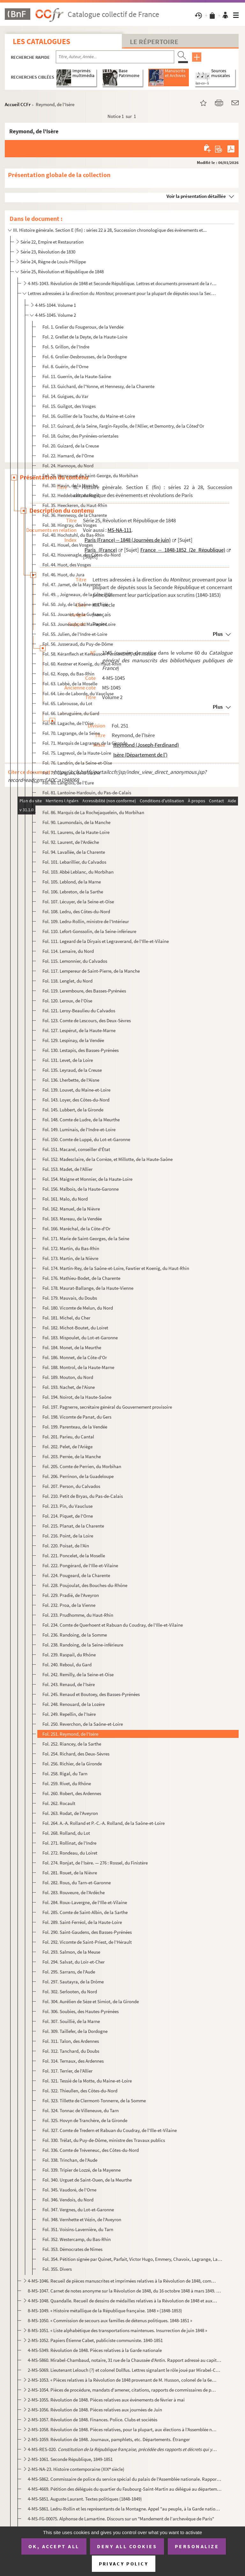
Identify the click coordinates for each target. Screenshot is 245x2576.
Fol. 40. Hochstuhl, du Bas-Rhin (73, 535)
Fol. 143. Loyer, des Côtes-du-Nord (75, 1100)
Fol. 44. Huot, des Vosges (66, 565)
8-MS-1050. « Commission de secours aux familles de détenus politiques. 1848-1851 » (110, 2320)
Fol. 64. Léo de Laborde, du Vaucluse (78, 693)
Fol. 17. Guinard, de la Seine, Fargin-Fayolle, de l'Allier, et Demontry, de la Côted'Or (123, 426)
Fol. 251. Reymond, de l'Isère (70, 1734)
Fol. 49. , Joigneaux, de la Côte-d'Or (77, 594)
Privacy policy (123, 2564)
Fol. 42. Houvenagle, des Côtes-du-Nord (81, 555)
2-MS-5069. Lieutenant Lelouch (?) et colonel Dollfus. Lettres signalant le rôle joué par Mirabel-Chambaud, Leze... (125, 2370)
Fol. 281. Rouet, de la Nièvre (69, 1873)
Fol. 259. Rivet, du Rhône (66, 1783)
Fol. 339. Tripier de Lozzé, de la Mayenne (81, 2170)
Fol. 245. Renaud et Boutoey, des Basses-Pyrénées (91, 1694)
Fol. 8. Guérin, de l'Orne (65, 366)
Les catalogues (41, 41)
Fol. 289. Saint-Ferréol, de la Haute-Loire (82, 1922)
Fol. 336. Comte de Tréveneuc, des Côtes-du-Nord (90, 2150)
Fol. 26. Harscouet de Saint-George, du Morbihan (90, 475)
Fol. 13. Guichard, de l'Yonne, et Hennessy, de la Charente (98, 386)
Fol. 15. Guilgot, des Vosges (69, 406)
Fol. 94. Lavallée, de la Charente (73, 852)
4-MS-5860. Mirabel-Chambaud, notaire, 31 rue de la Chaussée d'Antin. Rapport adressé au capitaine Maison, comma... (125, 2360)
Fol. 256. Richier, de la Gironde (72, 1764)
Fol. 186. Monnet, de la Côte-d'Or (74, 1357)
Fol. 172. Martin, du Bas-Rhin (70, 1248)
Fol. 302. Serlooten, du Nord (69, 1991)
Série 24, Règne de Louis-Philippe (53, 262)
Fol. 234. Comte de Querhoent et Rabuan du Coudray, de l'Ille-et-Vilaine (112, 1625)
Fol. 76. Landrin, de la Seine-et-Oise (77, 763)
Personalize (197, 2546)
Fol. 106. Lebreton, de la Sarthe (72, 892)
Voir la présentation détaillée (196, 196)
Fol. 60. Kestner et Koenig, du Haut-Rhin (81, 664)
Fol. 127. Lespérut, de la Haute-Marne (78, 1030)
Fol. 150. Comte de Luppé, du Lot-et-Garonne (86, 1139)
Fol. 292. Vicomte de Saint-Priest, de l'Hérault (87, 1942)
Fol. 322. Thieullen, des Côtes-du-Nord (79, 2091)
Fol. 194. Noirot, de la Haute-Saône (76, 1397)
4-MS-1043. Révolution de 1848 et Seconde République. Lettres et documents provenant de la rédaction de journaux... (122, 283)
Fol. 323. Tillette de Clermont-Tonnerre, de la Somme (94, 2100)
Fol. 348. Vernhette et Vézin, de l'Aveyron (81, 2219)
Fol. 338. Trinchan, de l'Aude (69, 2160)
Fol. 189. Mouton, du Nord (67, 1377)
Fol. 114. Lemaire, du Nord (68, 951)
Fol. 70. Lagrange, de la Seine (71, 733)
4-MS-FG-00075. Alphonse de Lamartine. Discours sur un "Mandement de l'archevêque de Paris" (121, 2519)
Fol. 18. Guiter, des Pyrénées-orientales (80, 436)
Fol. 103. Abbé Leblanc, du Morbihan (78, 872)
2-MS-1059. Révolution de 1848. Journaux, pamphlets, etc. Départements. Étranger (109, 2439)
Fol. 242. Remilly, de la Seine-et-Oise (78, 1674)
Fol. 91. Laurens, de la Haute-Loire (75, 832)
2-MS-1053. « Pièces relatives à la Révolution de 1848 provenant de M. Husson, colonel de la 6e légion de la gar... (122, 2380)
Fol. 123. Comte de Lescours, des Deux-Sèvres (86, 1020)
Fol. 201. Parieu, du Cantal (68, 1437)
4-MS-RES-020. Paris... (122, 2449)
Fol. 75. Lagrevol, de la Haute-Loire (76, 753)
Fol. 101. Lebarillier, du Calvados (74, 862)
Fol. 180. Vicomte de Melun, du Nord (77, 1308)
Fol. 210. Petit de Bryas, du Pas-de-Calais (82, 1496)
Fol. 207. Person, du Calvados (71, 1486)
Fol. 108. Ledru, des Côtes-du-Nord (76, 911)
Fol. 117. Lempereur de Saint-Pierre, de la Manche (91, 971)
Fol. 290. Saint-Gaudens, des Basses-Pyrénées (87, 1932)
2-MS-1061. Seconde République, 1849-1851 (70, 2459)
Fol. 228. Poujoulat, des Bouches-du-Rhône (84, 1585)
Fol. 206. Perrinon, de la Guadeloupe (78, 1476)
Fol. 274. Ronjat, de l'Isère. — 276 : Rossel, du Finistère (95, 1863)
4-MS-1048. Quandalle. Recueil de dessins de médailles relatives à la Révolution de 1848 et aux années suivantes (122, 2301)
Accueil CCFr (18, 104)
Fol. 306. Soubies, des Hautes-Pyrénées (80, 2011)
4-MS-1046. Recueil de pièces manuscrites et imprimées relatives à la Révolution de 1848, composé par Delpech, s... (122, 2281)
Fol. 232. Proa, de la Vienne (68, 1605)
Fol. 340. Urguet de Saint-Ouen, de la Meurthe (87, 2180)
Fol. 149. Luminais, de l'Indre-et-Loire (78, 1129)
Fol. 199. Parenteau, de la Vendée (74, 1427)
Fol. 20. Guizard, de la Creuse (70, 446)
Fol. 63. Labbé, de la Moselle (69, 684)
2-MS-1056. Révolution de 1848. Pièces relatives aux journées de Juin (95, 2410)
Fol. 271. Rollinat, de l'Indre (69, 1843)
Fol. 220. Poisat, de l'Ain (65, 1546)
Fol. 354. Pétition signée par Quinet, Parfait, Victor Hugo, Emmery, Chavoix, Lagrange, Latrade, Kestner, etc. (133, 2259)
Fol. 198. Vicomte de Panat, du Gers (76, 1417)
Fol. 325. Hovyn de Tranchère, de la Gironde (84, 2120)
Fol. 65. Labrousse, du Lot (67, 703)
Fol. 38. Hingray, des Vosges (69, 525)
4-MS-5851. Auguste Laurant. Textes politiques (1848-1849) (85, 2499)
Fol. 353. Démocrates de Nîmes (72, 2249)
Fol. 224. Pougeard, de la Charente (76, 1575)
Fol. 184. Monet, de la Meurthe (71, 1347)
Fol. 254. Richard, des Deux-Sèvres (75, 1754)
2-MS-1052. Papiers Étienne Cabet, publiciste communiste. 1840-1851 (95, 2340)
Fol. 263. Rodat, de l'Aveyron (70, 1813)
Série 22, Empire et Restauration (52, 242)
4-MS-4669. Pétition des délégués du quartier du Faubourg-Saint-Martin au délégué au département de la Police (125, 2489)
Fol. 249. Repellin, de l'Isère (69, 1714)
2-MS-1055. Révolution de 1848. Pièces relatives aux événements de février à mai (106, 2400)
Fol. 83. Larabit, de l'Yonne (68, 802)
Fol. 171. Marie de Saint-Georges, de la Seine (85, 1238)
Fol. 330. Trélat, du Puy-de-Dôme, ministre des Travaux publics (103, 2140)
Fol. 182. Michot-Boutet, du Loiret (75, 1328)
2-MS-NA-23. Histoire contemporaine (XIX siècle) (76, 2469)
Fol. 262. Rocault (58, 1803)
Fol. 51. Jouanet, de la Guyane (71, 614)
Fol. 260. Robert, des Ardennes (71, 1793)
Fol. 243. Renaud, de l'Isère (68, 1684)
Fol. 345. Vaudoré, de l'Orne (69, 2190)
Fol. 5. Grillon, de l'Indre (65, 347)
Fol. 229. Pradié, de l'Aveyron (70, 1595)
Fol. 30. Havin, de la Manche (70, 485)
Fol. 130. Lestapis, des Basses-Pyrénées (80, 1050)
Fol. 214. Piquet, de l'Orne (67, 1516)
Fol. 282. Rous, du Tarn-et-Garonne (76, 1882)
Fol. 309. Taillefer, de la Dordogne (75, 2031)
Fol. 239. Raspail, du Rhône (69, 1655)
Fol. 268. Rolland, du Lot (66, 1833)
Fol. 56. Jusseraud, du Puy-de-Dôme (77, 644)
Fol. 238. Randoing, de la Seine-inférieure (82, 1645)
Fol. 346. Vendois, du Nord (67, 2200)
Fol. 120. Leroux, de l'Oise (67, 1001)
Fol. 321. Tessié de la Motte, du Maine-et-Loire (87, 2081)
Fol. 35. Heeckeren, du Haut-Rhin (74, 505)
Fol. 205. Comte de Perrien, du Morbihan (81, 1466)
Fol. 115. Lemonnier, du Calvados (74, 961)
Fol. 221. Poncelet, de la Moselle (73, 1556)
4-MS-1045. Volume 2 (55, 315)
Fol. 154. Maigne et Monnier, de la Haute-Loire (87, 1179)
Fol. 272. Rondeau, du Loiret (69, 1853)
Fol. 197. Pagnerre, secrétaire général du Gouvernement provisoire (107, 1407)
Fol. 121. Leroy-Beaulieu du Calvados (78, 1011)
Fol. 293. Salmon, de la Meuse (71, 1952)
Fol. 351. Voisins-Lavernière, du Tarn (77, 2229)
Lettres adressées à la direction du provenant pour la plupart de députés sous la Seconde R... (122, 293)
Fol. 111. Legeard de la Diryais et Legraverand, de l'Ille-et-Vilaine (105, 941)
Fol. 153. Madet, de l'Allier (67, 1169)
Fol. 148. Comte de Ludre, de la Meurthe (81, 1120)
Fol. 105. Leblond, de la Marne (71, 882)
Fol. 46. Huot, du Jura (63, 575)
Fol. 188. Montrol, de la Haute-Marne (78, 1367)
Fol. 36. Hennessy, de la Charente (74, 515)
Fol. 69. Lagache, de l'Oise (67, 723)
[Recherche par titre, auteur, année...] (115, 57)
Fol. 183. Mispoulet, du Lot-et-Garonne (80, 1338)
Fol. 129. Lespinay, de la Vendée (73, 1040)
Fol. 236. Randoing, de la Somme (74, 1635)
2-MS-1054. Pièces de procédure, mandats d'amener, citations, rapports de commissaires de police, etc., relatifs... (122, 2390)
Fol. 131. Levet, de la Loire (67, 1060)
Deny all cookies (127, 2546)
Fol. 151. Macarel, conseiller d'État (76, 1149)
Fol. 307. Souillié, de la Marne (71, 2021)
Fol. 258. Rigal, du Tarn (64, 1774)
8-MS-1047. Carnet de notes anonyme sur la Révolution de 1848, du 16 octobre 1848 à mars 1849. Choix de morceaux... (125, 2291)
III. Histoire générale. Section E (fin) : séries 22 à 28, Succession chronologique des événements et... (110, 230)
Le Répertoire (154, 41)
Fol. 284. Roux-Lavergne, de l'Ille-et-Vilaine (84, 1902)
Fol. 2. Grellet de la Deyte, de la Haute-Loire (84, 337)
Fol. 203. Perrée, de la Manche (71, 1456)
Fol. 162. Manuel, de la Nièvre (71, 1209)
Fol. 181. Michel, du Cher (66, 1318)
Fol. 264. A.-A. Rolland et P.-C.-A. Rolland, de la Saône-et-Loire (103, 1823)
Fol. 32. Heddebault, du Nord (70, 495)
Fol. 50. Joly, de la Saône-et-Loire (75, 604)
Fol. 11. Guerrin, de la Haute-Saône (76, 376)
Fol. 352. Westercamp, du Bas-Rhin (76, 2239)
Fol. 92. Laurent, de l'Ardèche (70, 842)
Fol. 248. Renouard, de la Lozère (73, 1704)
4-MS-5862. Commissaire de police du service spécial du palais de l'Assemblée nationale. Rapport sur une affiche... (125, 2479)
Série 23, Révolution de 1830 (47, 252)
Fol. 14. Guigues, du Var (65, 396)
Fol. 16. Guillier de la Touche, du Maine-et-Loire (88, 416)
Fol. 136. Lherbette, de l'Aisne (70, 1080)
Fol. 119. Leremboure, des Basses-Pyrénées (84, 991)
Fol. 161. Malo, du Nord (65, 1199)
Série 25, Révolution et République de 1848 (62, 271)
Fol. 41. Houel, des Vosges (67, 545)
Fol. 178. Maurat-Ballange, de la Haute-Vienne (87, 1288)
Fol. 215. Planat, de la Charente (73, 1526)
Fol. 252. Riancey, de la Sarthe (71, 1744)
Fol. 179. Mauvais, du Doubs (69, 1298)
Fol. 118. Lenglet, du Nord (67, 981)
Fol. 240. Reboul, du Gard (67, 1665)
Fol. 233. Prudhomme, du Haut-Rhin (77, 1615)
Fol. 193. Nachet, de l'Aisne (68, 1387)
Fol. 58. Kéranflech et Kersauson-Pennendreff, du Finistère (99, 654)
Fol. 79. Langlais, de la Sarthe (71, 773)
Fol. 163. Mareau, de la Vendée (72, 1219)
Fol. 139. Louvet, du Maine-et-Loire (76, 1090)
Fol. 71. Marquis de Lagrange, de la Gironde (84, 743)
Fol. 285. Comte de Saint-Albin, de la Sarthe (85, 1912)
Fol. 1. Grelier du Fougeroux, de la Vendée (82, 327)
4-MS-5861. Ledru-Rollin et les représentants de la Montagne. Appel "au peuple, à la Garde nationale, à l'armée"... (125, 2509)
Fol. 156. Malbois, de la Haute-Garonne (80, 1189)
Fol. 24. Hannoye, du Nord (67, 466)
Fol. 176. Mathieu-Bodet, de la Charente (81, 1278)
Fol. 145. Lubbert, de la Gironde (72, 1110)
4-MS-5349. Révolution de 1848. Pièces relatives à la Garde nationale (95, 2350)
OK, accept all (53, 2546)
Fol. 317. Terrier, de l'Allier (67, 2071)
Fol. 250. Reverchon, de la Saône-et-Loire (82, 1724)
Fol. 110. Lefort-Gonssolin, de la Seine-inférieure (89, 931)
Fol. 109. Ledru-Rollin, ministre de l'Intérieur (85, 921)
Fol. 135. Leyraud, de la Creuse (72, 1070)
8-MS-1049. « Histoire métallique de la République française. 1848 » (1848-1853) (105, 2311)
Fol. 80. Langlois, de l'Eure (68, 783)
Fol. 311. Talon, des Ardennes (70, 2041)
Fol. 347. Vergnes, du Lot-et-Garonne (78, 2209)
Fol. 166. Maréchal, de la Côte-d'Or (76, 1229)
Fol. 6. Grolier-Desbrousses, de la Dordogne (84, 357)
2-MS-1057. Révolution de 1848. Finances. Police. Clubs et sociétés (92, 2419)
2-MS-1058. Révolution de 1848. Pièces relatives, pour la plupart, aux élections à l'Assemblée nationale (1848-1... (122, 2429)
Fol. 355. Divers (57, 2269)
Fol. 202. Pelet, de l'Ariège (67, 1447)
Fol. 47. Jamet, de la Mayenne (71, 584)
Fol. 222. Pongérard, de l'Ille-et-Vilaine (80, 1565)
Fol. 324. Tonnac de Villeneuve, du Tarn (80, 2110)
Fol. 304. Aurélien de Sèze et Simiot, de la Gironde (90, 2001)
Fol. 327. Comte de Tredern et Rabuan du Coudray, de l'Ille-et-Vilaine (109, 2130)
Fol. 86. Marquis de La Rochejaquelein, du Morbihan (93, 812)
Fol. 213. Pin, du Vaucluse (67, 1506)
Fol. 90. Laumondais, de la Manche (76, 822)
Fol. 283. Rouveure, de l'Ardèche (73, 1892)
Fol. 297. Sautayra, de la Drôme (73, 1982)
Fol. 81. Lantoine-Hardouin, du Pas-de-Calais (86, 793)
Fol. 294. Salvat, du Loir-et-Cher (73, 1962)
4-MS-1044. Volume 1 (55, 305)
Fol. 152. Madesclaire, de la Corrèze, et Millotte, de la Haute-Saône (107, 1159)
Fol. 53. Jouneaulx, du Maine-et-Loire (78, 624)
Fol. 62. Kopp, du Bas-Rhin (68, 674)
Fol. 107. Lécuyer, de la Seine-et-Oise (78, 902)
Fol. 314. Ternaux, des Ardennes (73, 2061)
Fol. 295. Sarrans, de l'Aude (68, 1972)
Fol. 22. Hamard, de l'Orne (68, 456)
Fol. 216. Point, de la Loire (67, 1536)
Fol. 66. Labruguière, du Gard (70, 713)
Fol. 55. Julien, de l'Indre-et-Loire (74, 634)
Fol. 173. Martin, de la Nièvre (70, 1258)
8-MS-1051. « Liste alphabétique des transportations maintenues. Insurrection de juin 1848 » (117, 2330)
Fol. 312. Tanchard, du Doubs (70, 2051)
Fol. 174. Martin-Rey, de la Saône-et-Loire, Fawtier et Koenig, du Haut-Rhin (115, 1268)
